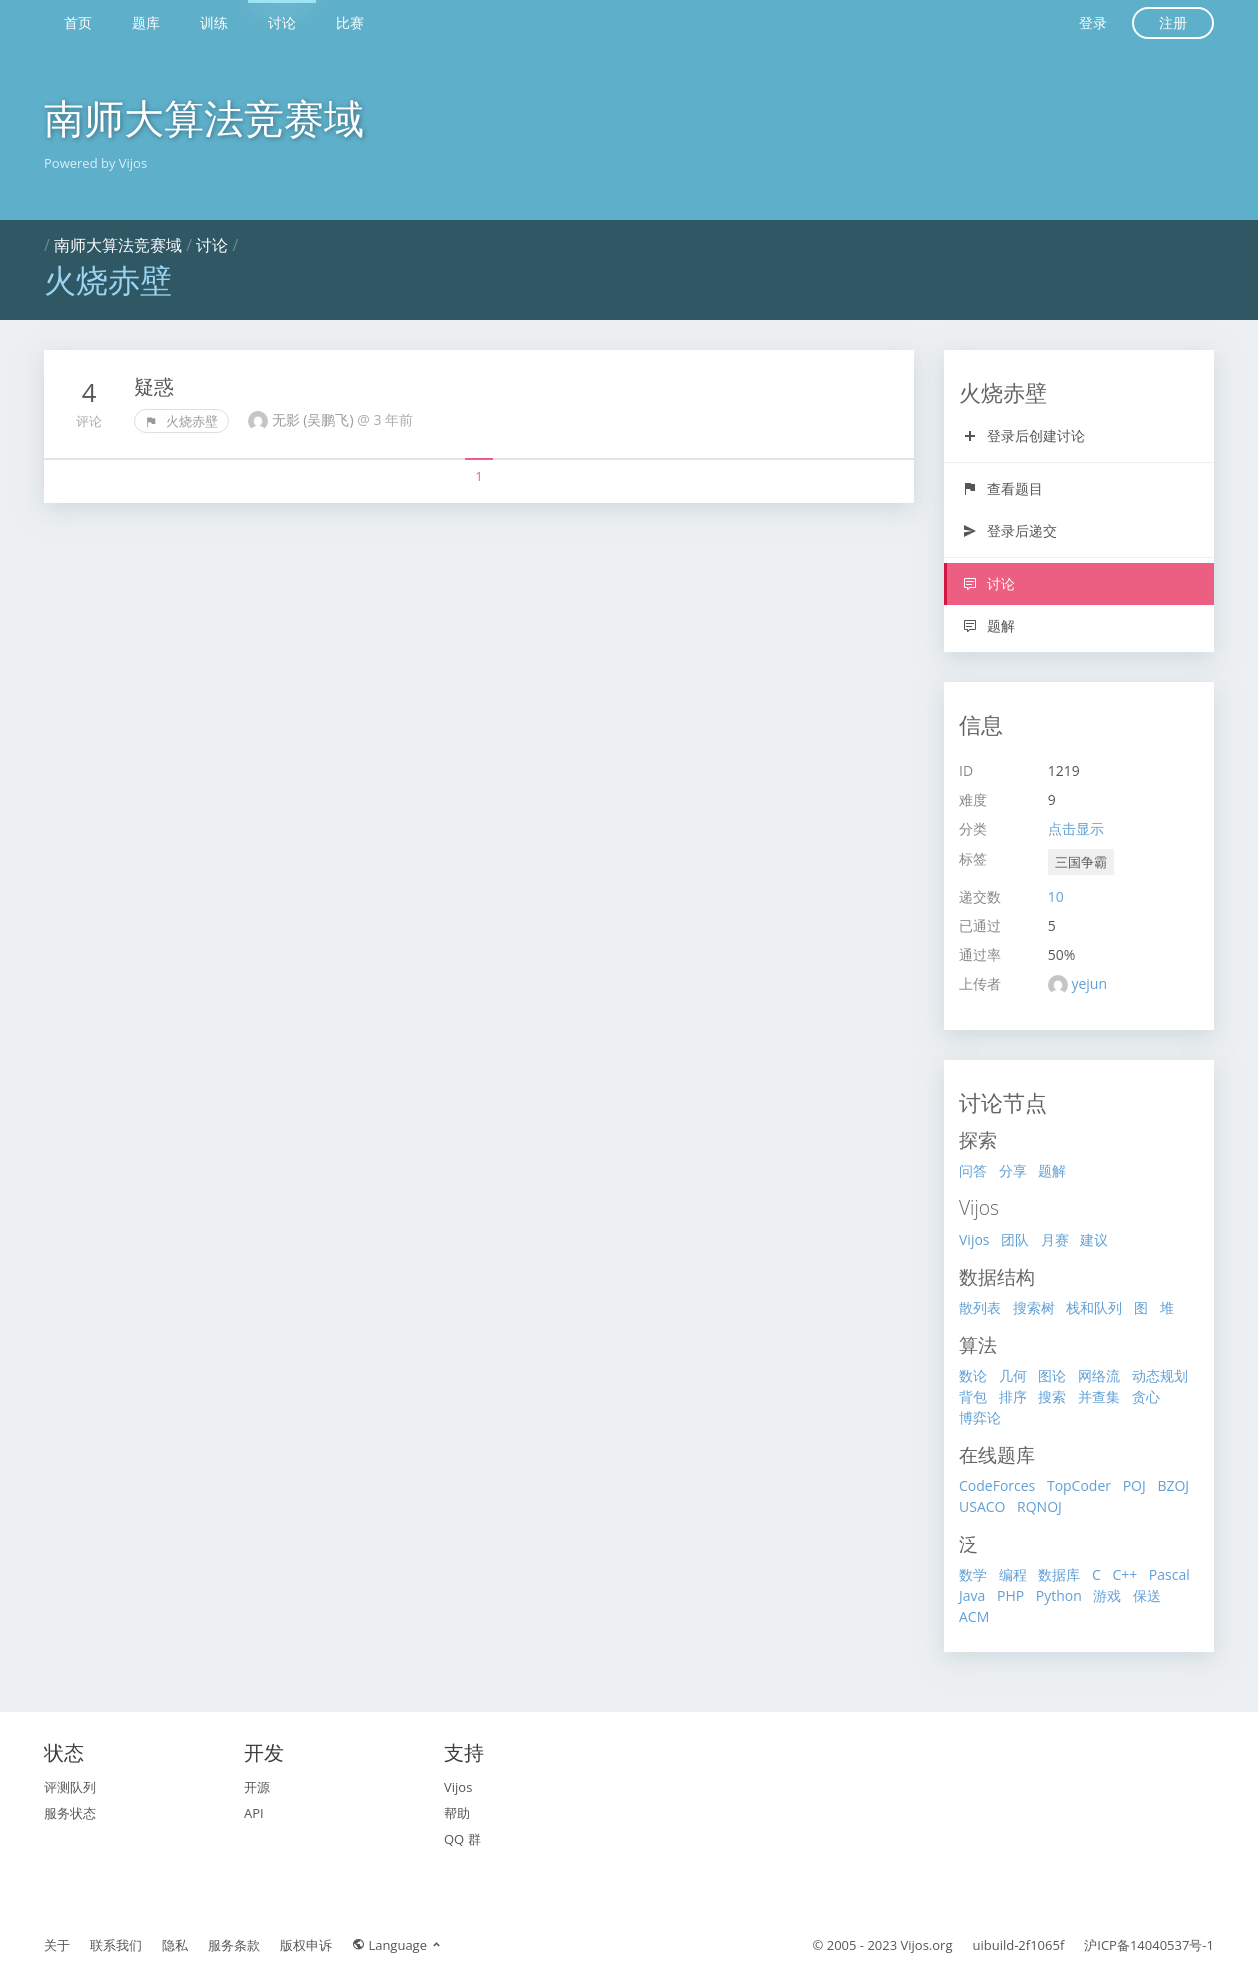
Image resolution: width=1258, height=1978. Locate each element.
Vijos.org (927, 1945)
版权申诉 (306, 1945)
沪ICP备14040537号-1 (1149, 1945)
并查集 (1099, 1396)
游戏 (1107, 1595)
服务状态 (70, 1813)
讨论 (282, 22)
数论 (973, 1375)
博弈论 (980, 1417)
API (254, 1813)
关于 (57, 1945)
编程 (1013, 1574)
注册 (1173, 22)
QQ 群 (462, 1839)
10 (1056, 896)
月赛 (1055, 1239)
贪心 (1146, 1396)
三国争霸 (1081, 862)
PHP (1010, 1595)
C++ (1124, 1574)
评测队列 (70, 1787)
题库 (146, 22)
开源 (257, 1787)
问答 (973, 1170)
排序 (1013, 1396)
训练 (214, 22)
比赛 (350, 22)
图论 (1052, 1375)
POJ (1134, 1485)
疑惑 (154, 386)
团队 (1015, 1239)
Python (1059, 1595)
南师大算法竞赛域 (204, 117)
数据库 (1059, 1574)
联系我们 (116, 1945)
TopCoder (1079, 1485)
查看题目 (1002, 488)
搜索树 (1034, 1307)
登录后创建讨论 (1023, 435)
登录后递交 (1009, 530)
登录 (1093, 22)
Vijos (974, 1239)
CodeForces (997, 1485)
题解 (988, 625)
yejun (1089, 983)
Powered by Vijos (95, 163)
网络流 (1099, 1375)
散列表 (980, 1307)
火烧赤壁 (181, 421)
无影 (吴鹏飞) (315, 419)
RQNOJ (1039, 1506)
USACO (982, 1506)
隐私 (175, 1945)
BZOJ (1173, 1485)
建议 (1094, 1239)
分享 (1013, 1170)
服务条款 (234, 1945)
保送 (1147, 1595)
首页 (78, 22)
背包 (973, 1396)
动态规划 (1160, 1375)
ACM (974, 1616)
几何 (1013, 1375)
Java (972, 1595)
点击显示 (1076, 828)
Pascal (1169, 1574)
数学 (973, 1574)
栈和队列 (1094, 1307)
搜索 (1052, 1396)
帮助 (457, 1813)
